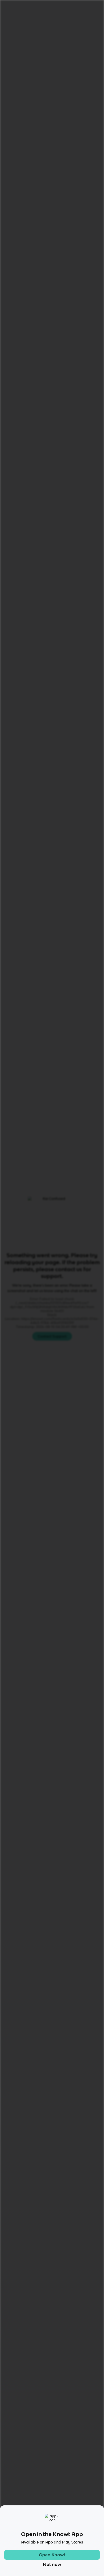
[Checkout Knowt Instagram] (38, 2519)
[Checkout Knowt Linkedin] (79, 2519)
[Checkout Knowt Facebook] (52, 2519)
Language (26, 20)
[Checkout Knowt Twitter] (65, 2519)
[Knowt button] (91, 57)
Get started (87, 6)
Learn (42, 385)
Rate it (47, 47)
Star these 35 (84, 536)
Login (65, 6)
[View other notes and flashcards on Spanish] (17, 359)
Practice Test (73, 385)
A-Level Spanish (52, 20)
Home (7, 20)
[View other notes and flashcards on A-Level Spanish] (44, 359)
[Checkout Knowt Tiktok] (25, 2519)
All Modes (17, 385)
